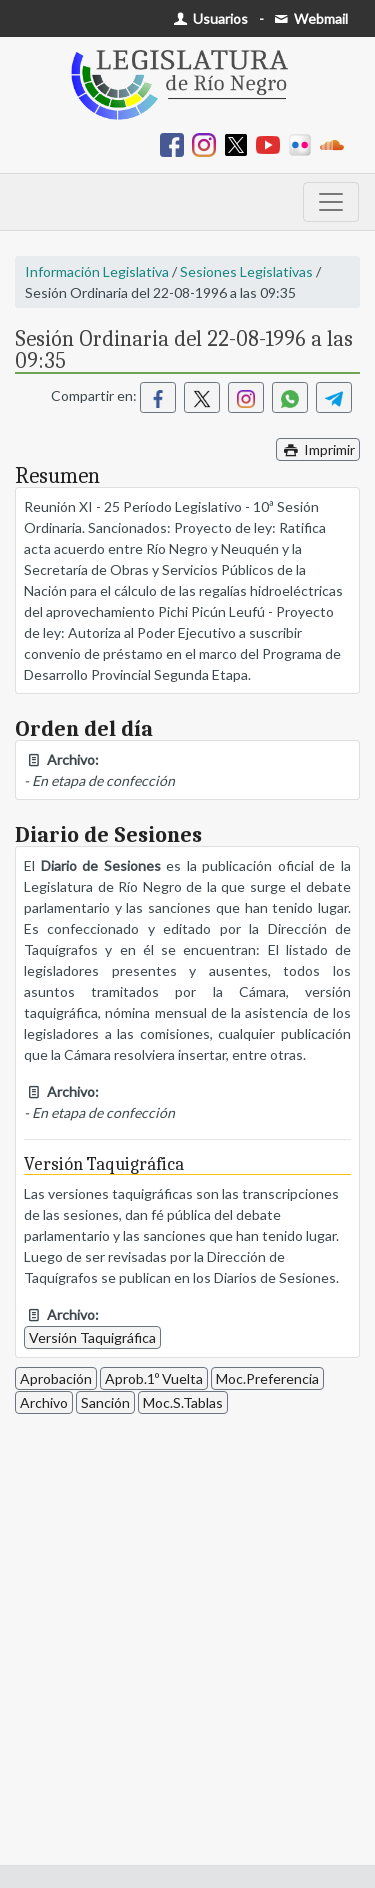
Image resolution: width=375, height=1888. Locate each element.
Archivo (44, 1402)
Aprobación (56, 1378)
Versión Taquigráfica (92, 1337)
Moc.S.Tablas (183, 1402)
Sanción (105, 1402)
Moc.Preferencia (267, 1378)
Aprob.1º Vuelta (154, 1378)
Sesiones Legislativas (246, 271)
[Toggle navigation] (331, 202)
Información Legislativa (97, 271)
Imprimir (318, 449)
